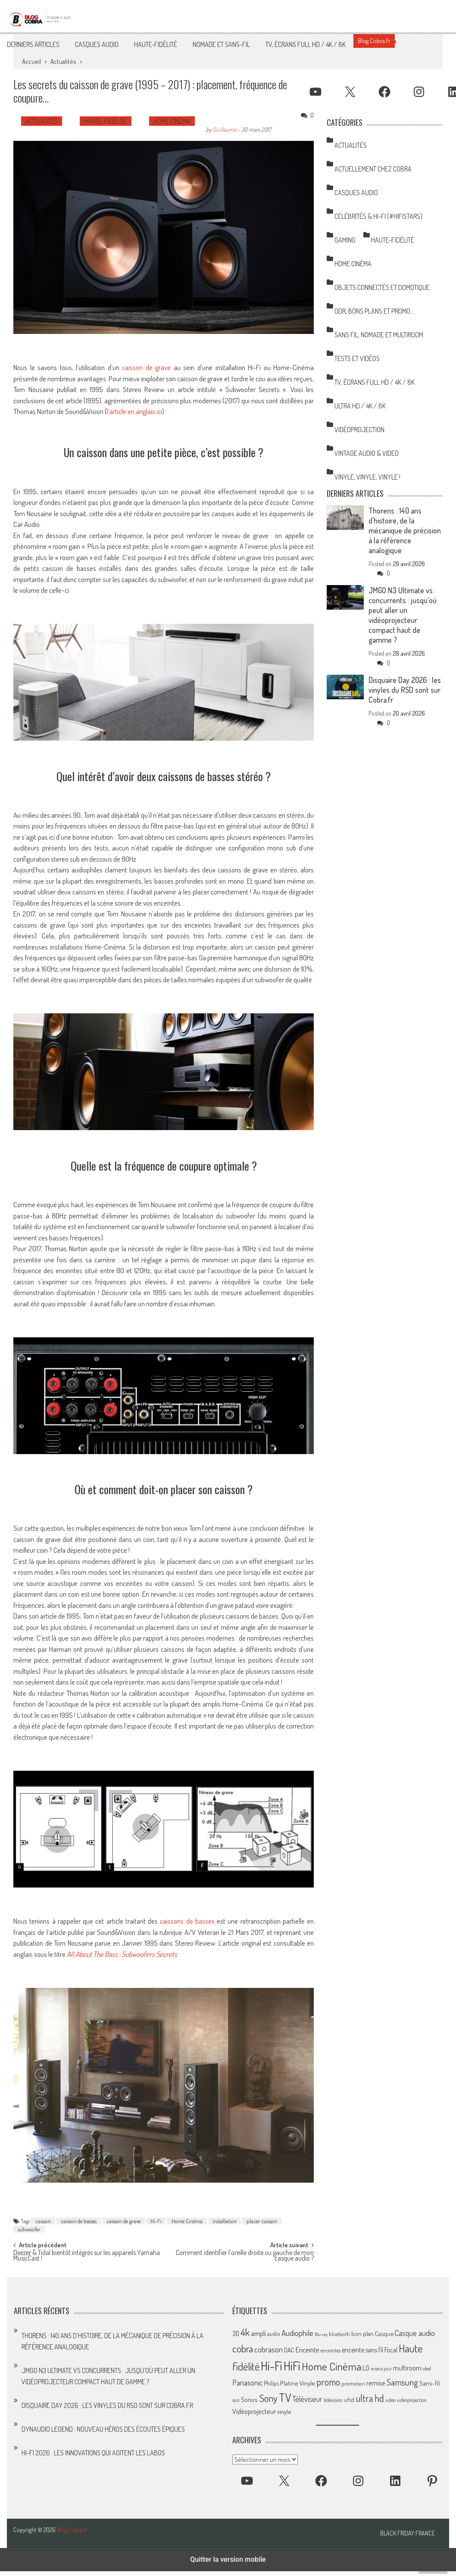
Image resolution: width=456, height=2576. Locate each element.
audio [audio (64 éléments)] (273, 2333)
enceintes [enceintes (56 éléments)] (330, 2350)
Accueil (31, 61)
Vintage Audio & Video (366, 453)
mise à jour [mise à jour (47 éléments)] (381, 2368)
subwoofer (29, 2229)
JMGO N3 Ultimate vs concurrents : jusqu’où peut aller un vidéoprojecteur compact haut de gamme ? (403, 615)
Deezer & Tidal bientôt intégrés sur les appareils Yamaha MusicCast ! (86, 2256)
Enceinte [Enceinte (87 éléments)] (307, 2349)
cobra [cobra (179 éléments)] (242, 2348)
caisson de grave (146, 367)
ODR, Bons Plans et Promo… (374, 311)
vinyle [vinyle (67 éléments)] (284, 2411)
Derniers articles (33, 44)
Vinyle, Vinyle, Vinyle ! (367, 477)
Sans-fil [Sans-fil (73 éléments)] (429, 2383)
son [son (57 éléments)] (236, 2399)
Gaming (345, 240)
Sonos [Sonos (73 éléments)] (249, 2399)
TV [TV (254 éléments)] (285, 2397)
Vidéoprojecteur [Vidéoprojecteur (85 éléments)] (254, 2411)
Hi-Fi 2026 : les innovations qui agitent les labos (93, 2452)
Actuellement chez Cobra (373, 169)
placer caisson (262, 2221)
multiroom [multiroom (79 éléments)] (407, 2368)
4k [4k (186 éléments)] (245, 2332)
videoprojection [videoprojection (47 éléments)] (412, 2400)
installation (224, 2221)
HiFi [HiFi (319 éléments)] (292, 2366)
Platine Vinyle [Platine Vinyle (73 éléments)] (297, 2383)
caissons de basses (187, 1920)
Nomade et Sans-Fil (221, 44)
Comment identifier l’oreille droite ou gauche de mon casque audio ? (245, 2256)
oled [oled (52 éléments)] (427, 2368)
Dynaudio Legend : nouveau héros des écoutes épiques (103, 2429)
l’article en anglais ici (134, 411)
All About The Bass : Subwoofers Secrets (122, 1954)
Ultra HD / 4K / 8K (360, 406)
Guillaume (224, 129)
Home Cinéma (172, 121)
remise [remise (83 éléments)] (375, 2382)
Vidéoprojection (359, 429)
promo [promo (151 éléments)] (328, 2382)
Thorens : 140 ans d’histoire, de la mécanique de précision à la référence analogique (405, 530)
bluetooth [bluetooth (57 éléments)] (339, 2333)
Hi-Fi (156, 2221)
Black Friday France (407, 2533)
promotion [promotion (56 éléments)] (353, 2383)
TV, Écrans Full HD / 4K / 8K (305, 44)
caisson (43, 2221)
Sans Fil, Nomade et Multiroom (378, 334)
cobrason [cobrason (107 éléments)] (268, 2349)
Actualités (63, 61)
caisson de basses (79, 2221)
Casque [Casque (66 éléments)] (384, 2333)
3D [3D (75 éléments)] (235, 2333)
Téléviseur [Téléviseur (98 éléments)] (307, 2399)
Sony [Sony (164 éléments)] (268, 2398)
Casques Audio (97, 44)
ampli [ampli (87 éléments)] (258, 2333)
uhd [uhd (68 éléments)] (349, 2399)
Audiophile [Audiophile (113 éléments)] (297, 2332)
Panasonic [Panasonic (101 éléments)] (247, 2382)
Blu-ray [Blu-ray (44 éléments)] (321, 2334)
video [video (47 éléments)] (390, 2400)
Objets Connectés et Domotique (382, 287)
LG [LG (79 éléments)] (365, 2368)
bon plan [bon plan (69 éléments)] (362, 2334)
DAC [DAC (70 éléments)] (289, 2350)
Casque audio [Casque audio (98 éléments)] (415, 2333)
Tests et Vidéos (357, 358)
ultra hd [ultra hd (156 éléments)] (370, 2398)
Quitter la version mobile (227, 2559)
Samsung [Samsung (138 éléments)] (402, 2382)
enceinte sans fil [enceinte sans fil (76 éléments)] (362, 2349)
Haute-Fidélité (155, 44)
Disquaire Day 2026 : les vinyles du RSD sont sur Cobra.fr (405, 689)
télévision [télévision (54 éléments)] (333, 2399)
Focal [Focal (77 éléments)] (390, 2349)
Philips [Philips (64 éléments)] (271, 2383)
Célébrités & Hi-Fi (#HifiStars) (378, 216)
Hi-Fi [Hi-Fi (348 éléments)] (271, 2366)
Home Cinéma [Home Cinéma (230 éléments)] (331, 2366)
